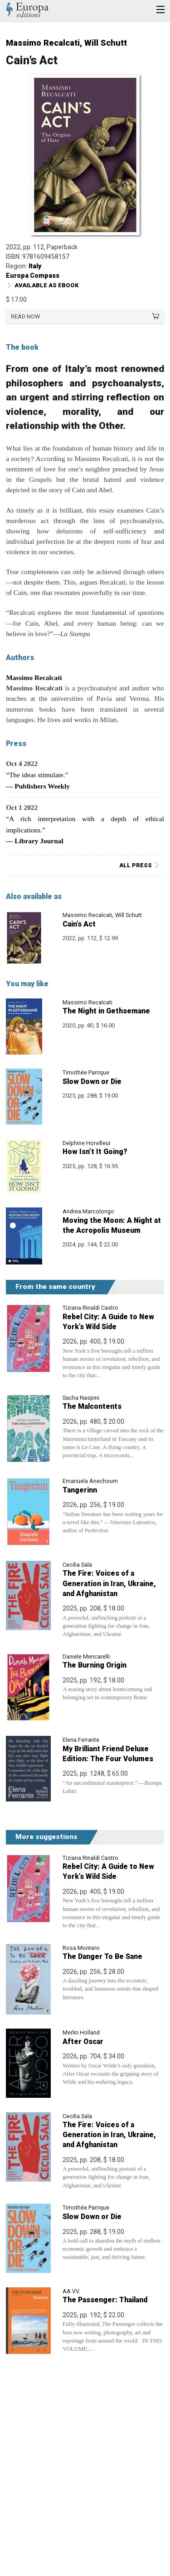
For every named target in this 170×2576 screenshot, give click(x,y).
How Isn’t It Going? (95, 1151)
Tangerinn (80, 1490)
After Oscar (83, 2041)
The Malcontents (92, 1406)
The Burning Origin (94, 1665)
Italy (35, 266)
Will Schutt (105, 43)
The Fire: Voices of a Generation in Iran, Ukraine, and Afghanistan (109, 1583)
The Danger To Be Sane (102, 1956)
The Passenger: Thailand (105, 2300)
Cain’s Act (79, 924)
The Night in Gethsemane (106, 1011)
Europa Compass (32, 275)
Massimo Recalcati (43, 43)
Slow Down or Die (92, 1081)
